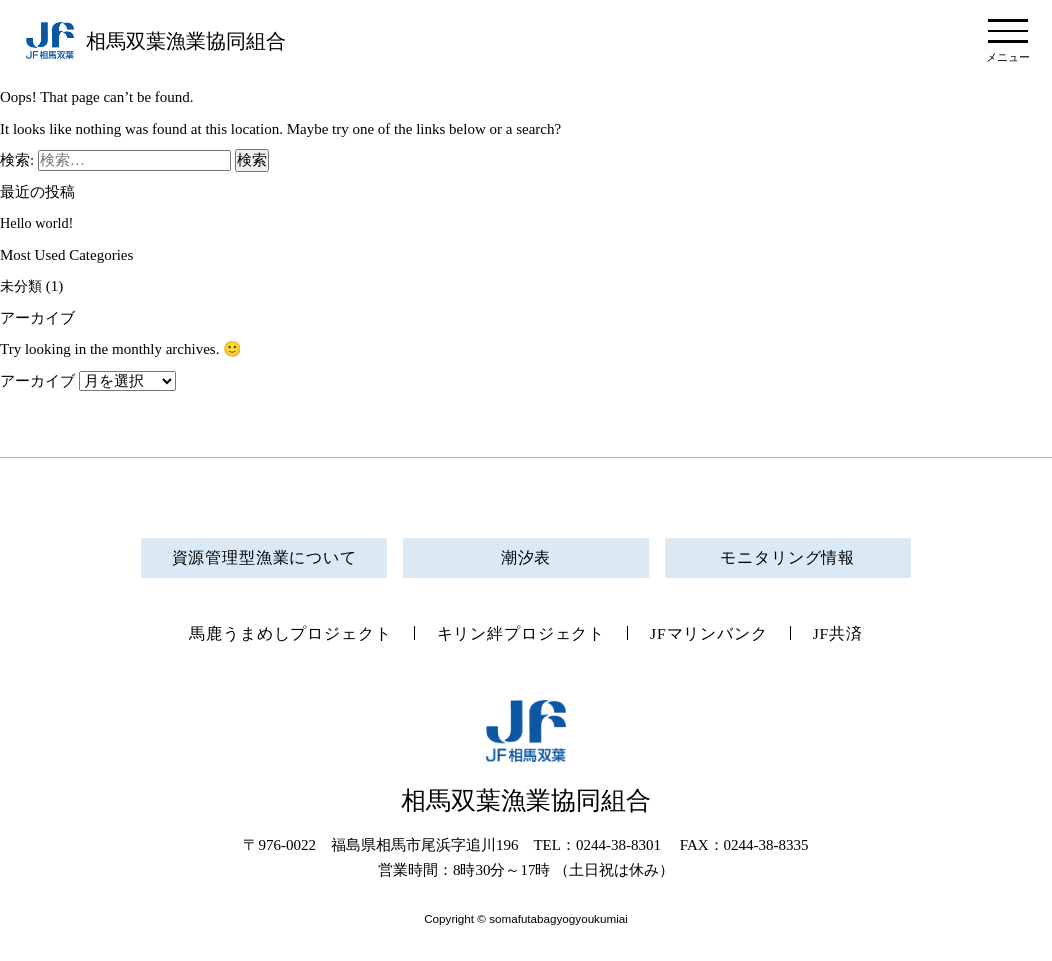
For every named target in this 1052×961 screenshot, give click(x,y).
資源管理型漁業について (264, 557)
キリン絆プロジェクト (521, 635)
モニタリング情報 (787, 557)
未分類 (22, 286)
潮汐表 (526, 557)
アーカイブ (37, 381)
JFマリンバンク (718, 635)
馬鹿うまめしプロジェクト (279, 635)
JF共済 (853, 635)
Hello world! (38, 223)
